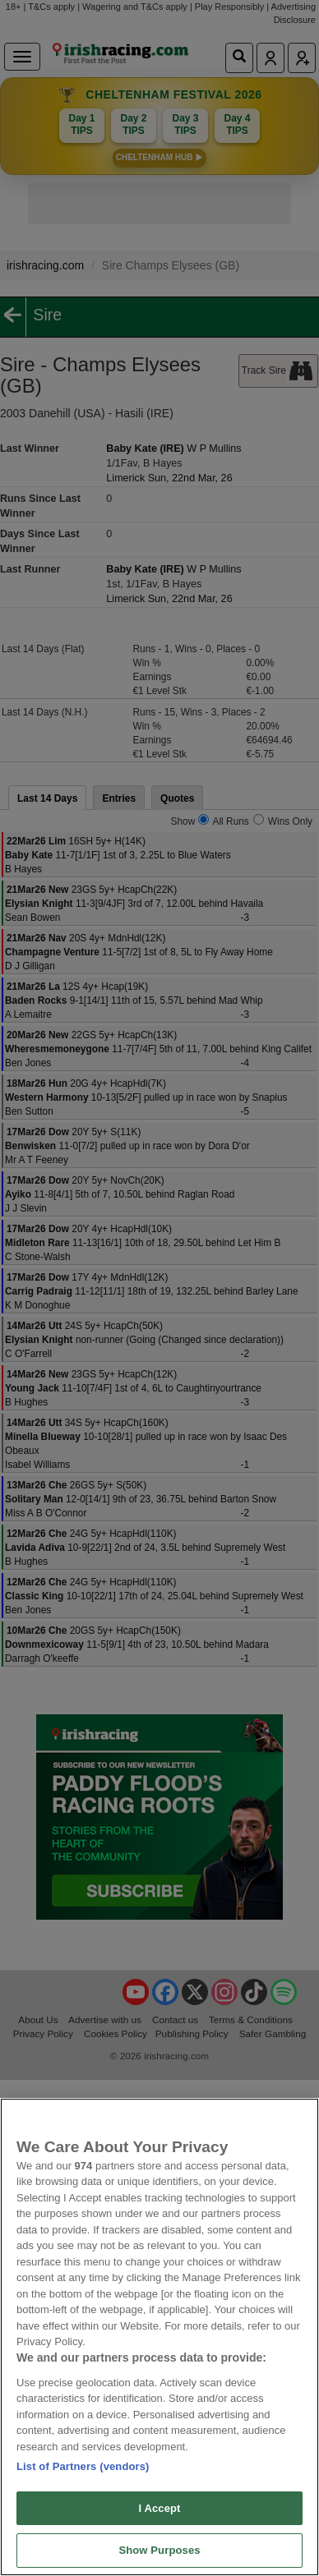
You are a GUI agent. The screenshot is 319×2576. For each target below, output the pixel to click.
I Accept (159, 2508)
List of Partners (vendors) (83, 2466)
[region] (159, 2337)
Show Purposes (159, 2550)
